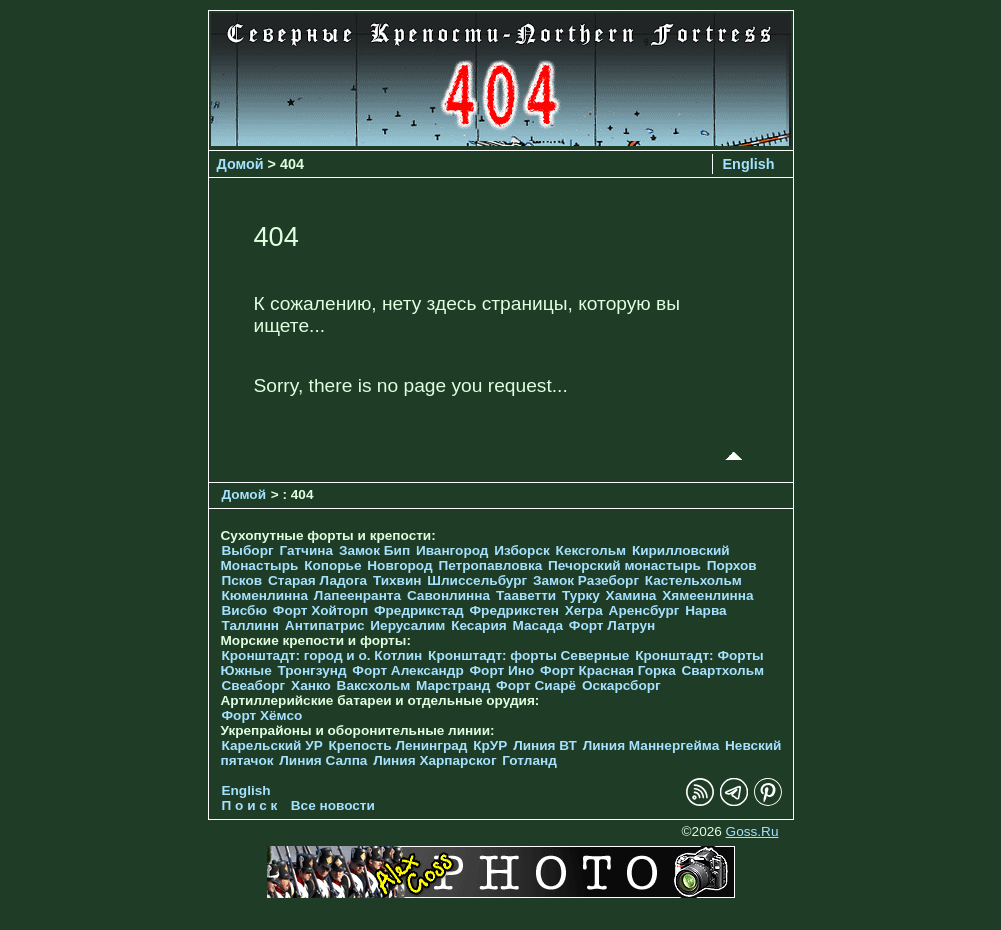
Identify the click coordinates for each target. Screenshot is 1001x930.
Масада (537, 625)
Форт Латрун (612, 625)
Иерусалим (407, 625)
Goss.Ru (752, 831)
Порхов (732, 565)
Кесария (479, 625)
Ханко (311, 685)
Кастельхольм (693, 580)
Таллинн (251, 625)
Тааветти (526, 595)
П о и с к (250, 805)
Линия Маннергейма (651, 745)
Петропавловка (490, 565)
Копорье (332, 565)
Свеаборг (254, 685)
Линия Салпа (323, 760)
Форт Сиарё (536, 685)
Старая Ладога (317, 580)
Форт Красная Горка (608, 670)
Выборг (248, 550)
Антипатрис (325, 625)
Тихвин (397, 580)
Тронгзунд (311, 670)
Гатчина (306, 550)
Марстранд (453, 685)
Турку (581, 595)
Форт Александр (407, 670)
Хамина (631, 595)
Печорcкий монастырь (624, 565)
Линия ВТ (545, 745)
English (749, 164)
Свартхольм (722, 670)
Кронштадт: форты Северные (528, 655)
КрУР (490, 745)
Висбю (245, 610)
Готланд (529, 760)
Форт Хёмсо (262, 715)
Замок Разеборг (586, 580)
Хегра (584, 610)
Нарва (705, 610)
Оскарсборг (621, 685)
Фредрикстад (419, 610)
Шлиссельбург (477, 580)
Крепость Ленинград (398, 745)
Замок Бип (374, 550)
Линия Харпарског (434, 760)
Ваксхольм (374, 685)
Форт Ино (502, 670)
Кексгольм (591, 550)
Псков (242, 580)
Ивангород (452, 550)
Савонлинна (448, 595)
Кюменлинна (265, 595)
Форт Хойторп (320, 610)
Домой (240, 164)
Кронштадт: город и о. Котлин (322, 655)
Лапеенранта (357, 595)
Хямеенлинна (707, 595)
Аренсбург (644, 610)
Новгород (399, 565)
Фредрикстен (514, 610)
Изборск (522, 550)
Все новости (333, 805)
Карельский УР (272, 745)
